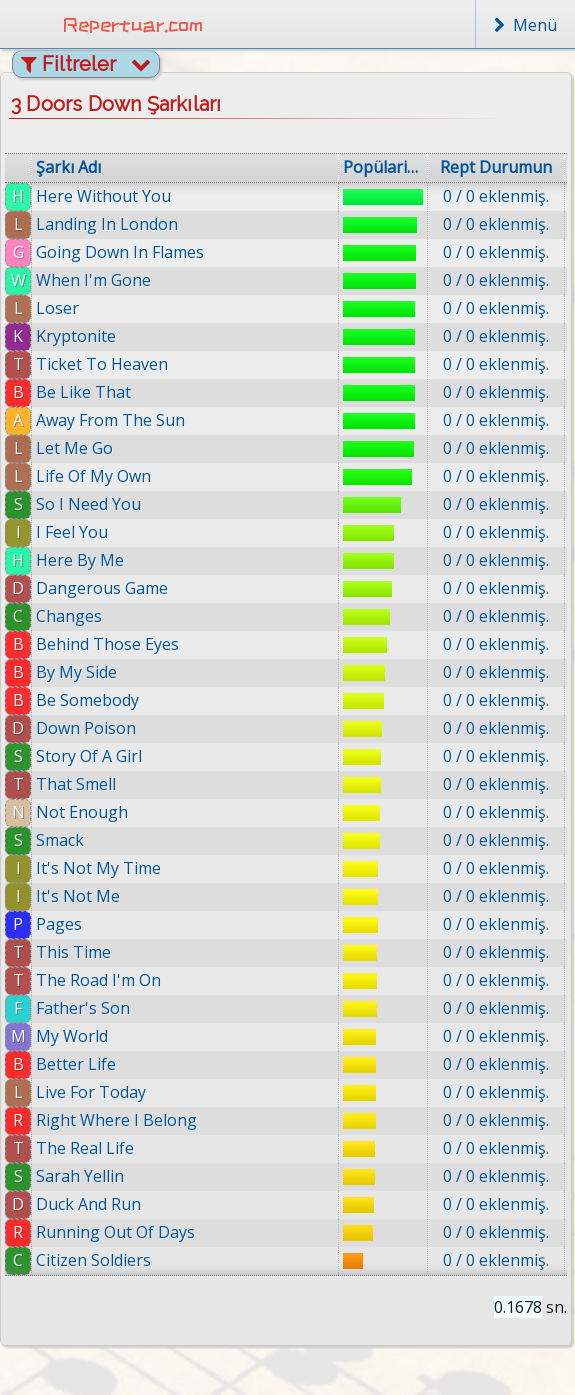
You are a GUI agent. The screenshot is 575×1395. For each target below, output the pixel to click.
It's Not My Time (98, 868)
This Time (73, 952)
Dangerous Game (102, 588)
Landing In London (107, 224)
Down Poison (86, 728)
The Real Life (85, 1148)
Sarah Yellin (80, 1176)
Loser (57, 308)
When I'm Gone (93, 280)
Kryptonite (76, 336)
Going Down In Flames (120, 252)
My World (72, 1036)
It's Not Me (78, 896)
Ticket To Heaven (102, 364)
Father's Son (83, 1008)
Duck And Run (89, 1204)
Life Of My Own (93, 476)
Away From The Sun (110, 420)
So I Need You (88, 504)
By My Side (76, 672)
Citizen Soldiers (97, 1260)
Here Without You (103, 196)
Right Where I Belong (116, 1120)
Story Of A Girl (89, 756)
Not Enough (82, 812)
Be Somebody (87, 700)
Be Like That (83, 392)
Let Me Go (74, 448)
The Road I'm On (98, 980)
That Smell (76, 784)
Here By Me (80, 560)
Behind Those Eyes (107, 644)
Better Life (76, 1064)
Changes (69, 616)
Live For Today (91, 1092)
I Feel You (72, 532)
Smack (60, 840)
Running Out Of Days (117, 1232)
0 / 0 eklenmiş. (496, 196)
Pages (59, 924)
